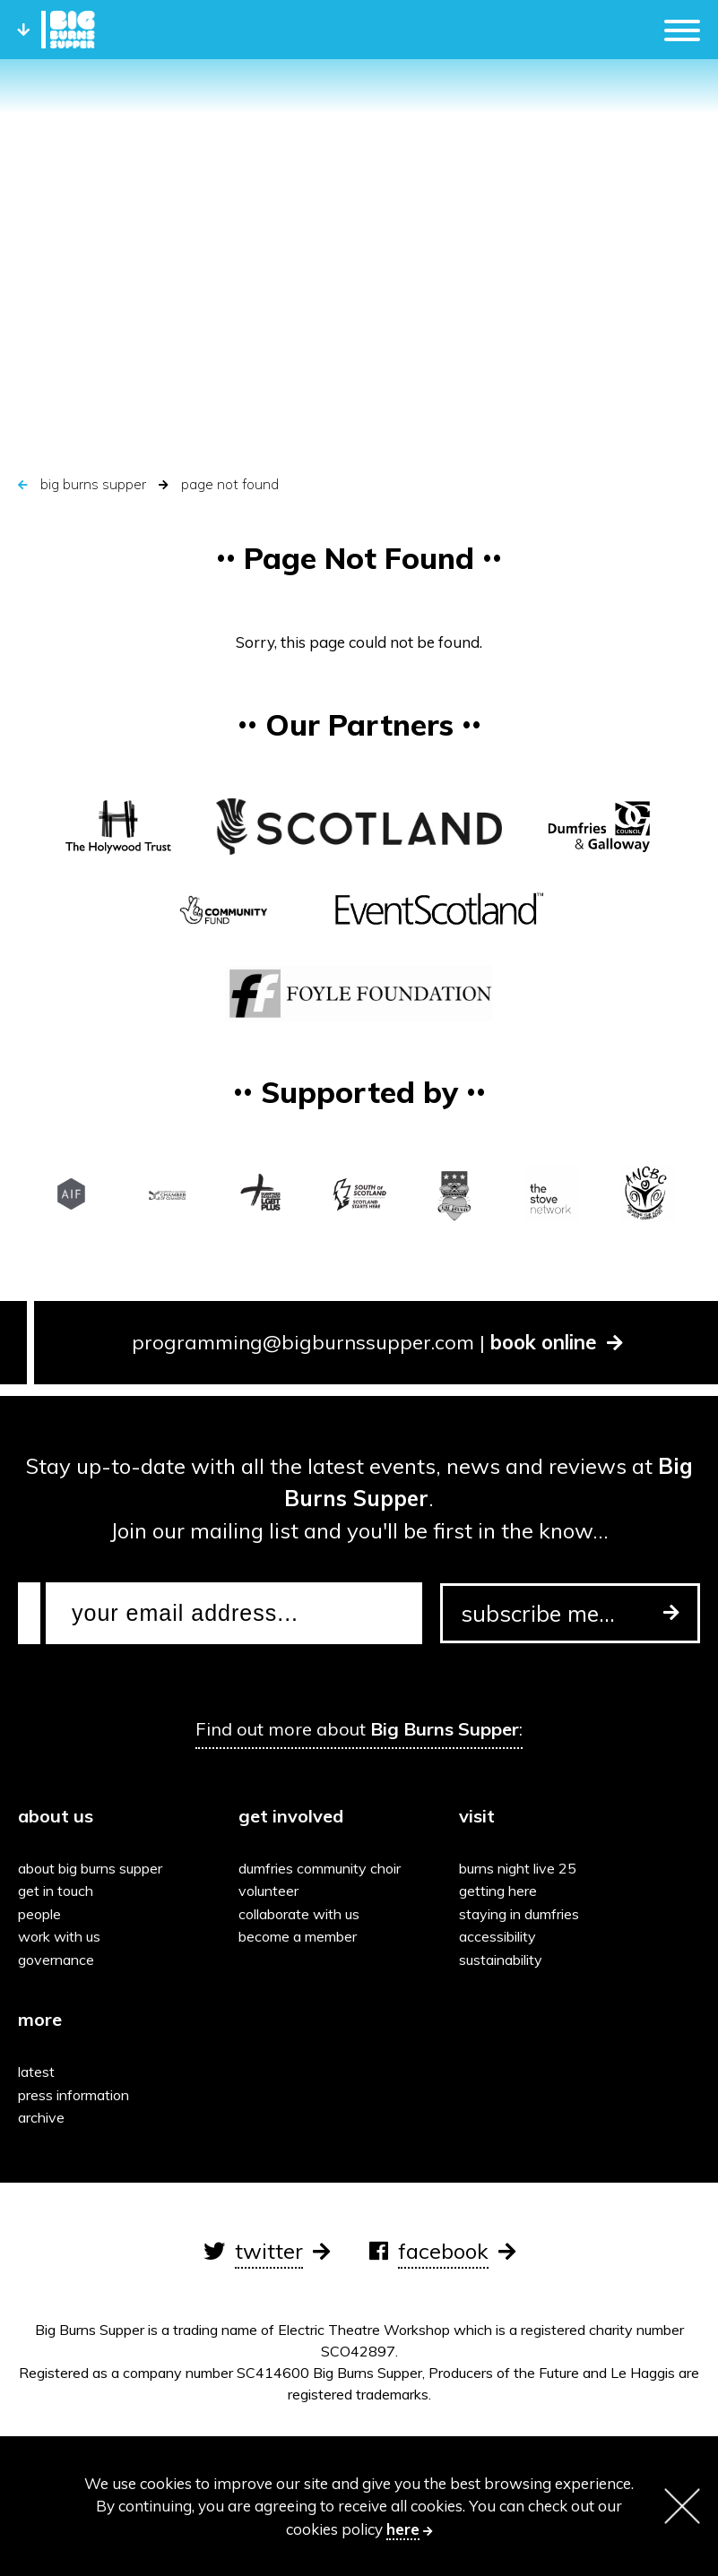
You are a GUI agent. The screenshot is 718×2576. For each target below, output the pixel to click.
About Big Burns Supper (90, 1868)
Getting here (498, 1891)
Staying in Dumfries (519, 1914)
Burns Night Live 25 (517, 1868)
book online (556, 1342)
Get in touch (55, 1891)
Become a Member (297, 1936)
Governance (56, 1960)
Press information (73, 2095)
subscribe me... (570, 1613)
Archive (41, 2117)
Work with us (59, 1936)
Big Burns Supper (93, 484)
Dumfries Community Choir (319, 1868)
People (39, 1914)
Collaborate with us (298, 1914)
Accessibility (497, 1936)
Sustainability (500, 1960)
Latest (36, 2072)
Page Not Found (230, 484)
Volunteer (268, 1891)
